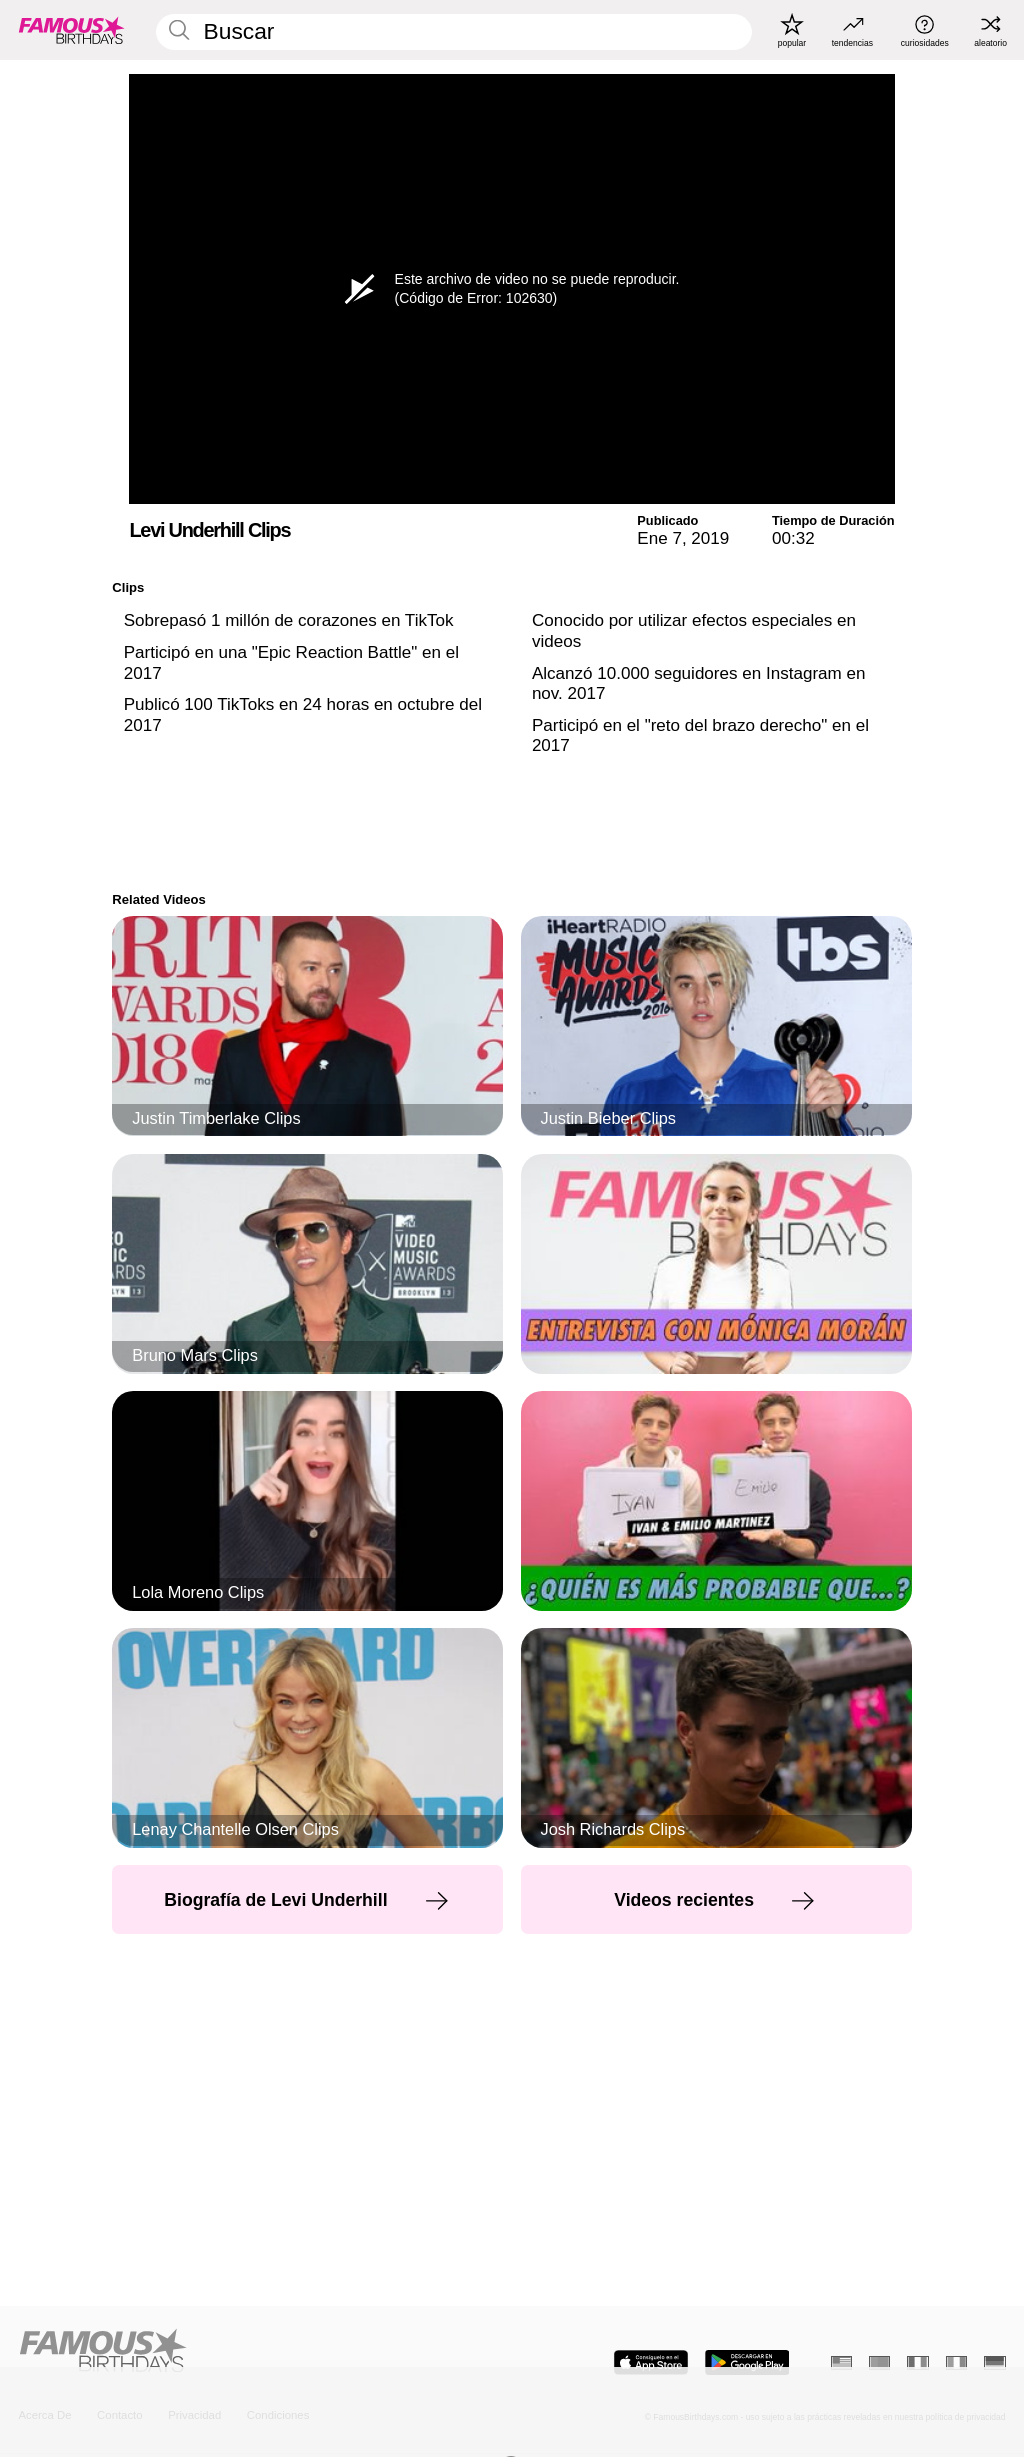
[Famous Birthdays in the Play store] (747, 2362)
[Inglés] (841, 2363)
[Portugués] (879, 2363)
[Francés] (917, 2363)
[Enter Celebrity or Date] (454, 32)
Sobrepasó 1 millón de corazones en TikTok (289, 620)
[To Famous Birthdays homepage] (72, 30)
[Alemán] (994, 2363)
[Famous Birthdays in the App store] (651, 2362)
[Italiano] (956, 2363)
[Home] (260, 2352)
